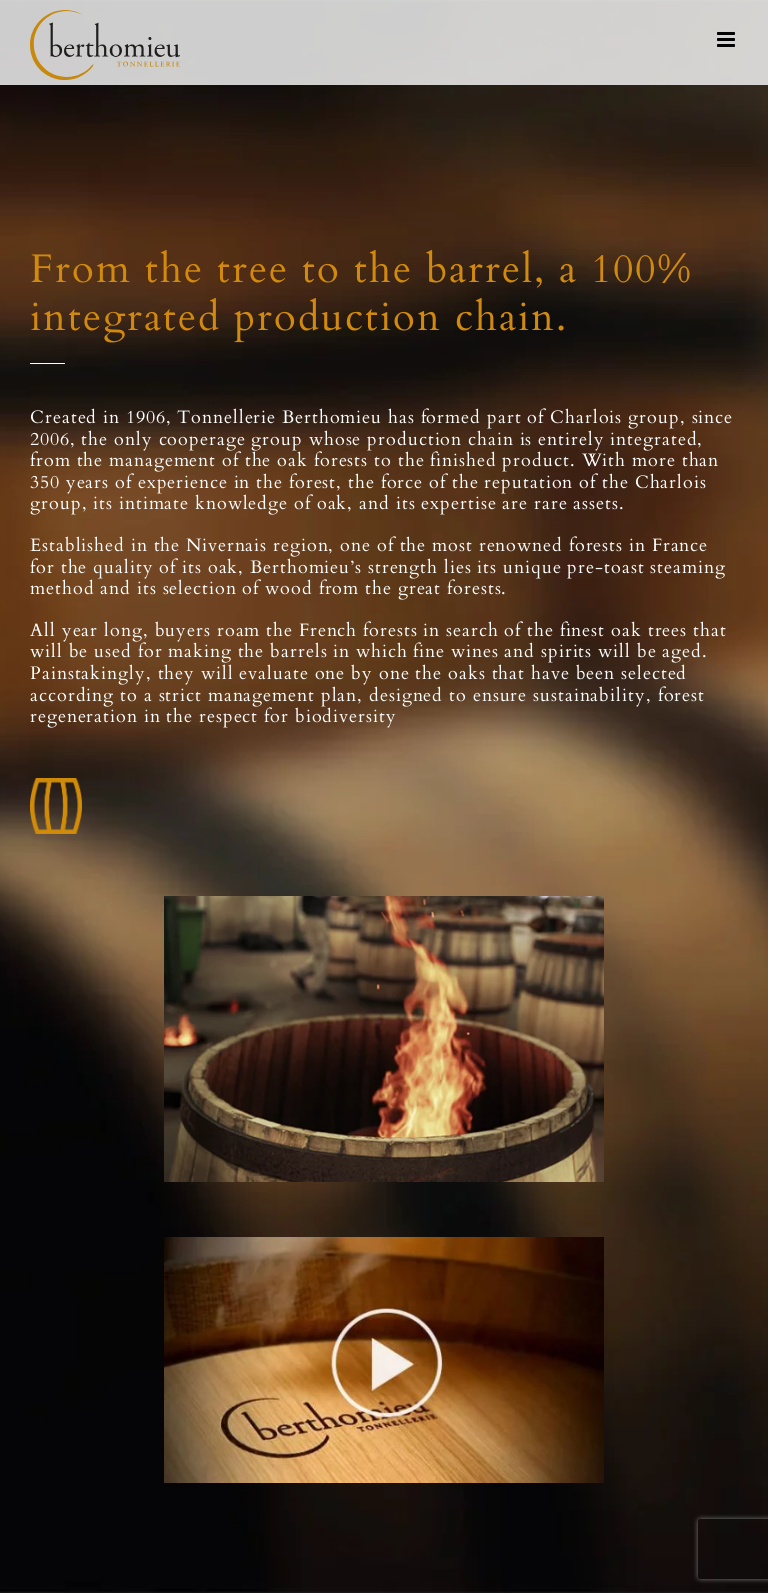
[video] (384, 1244)
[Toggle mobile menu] (727, 39)
